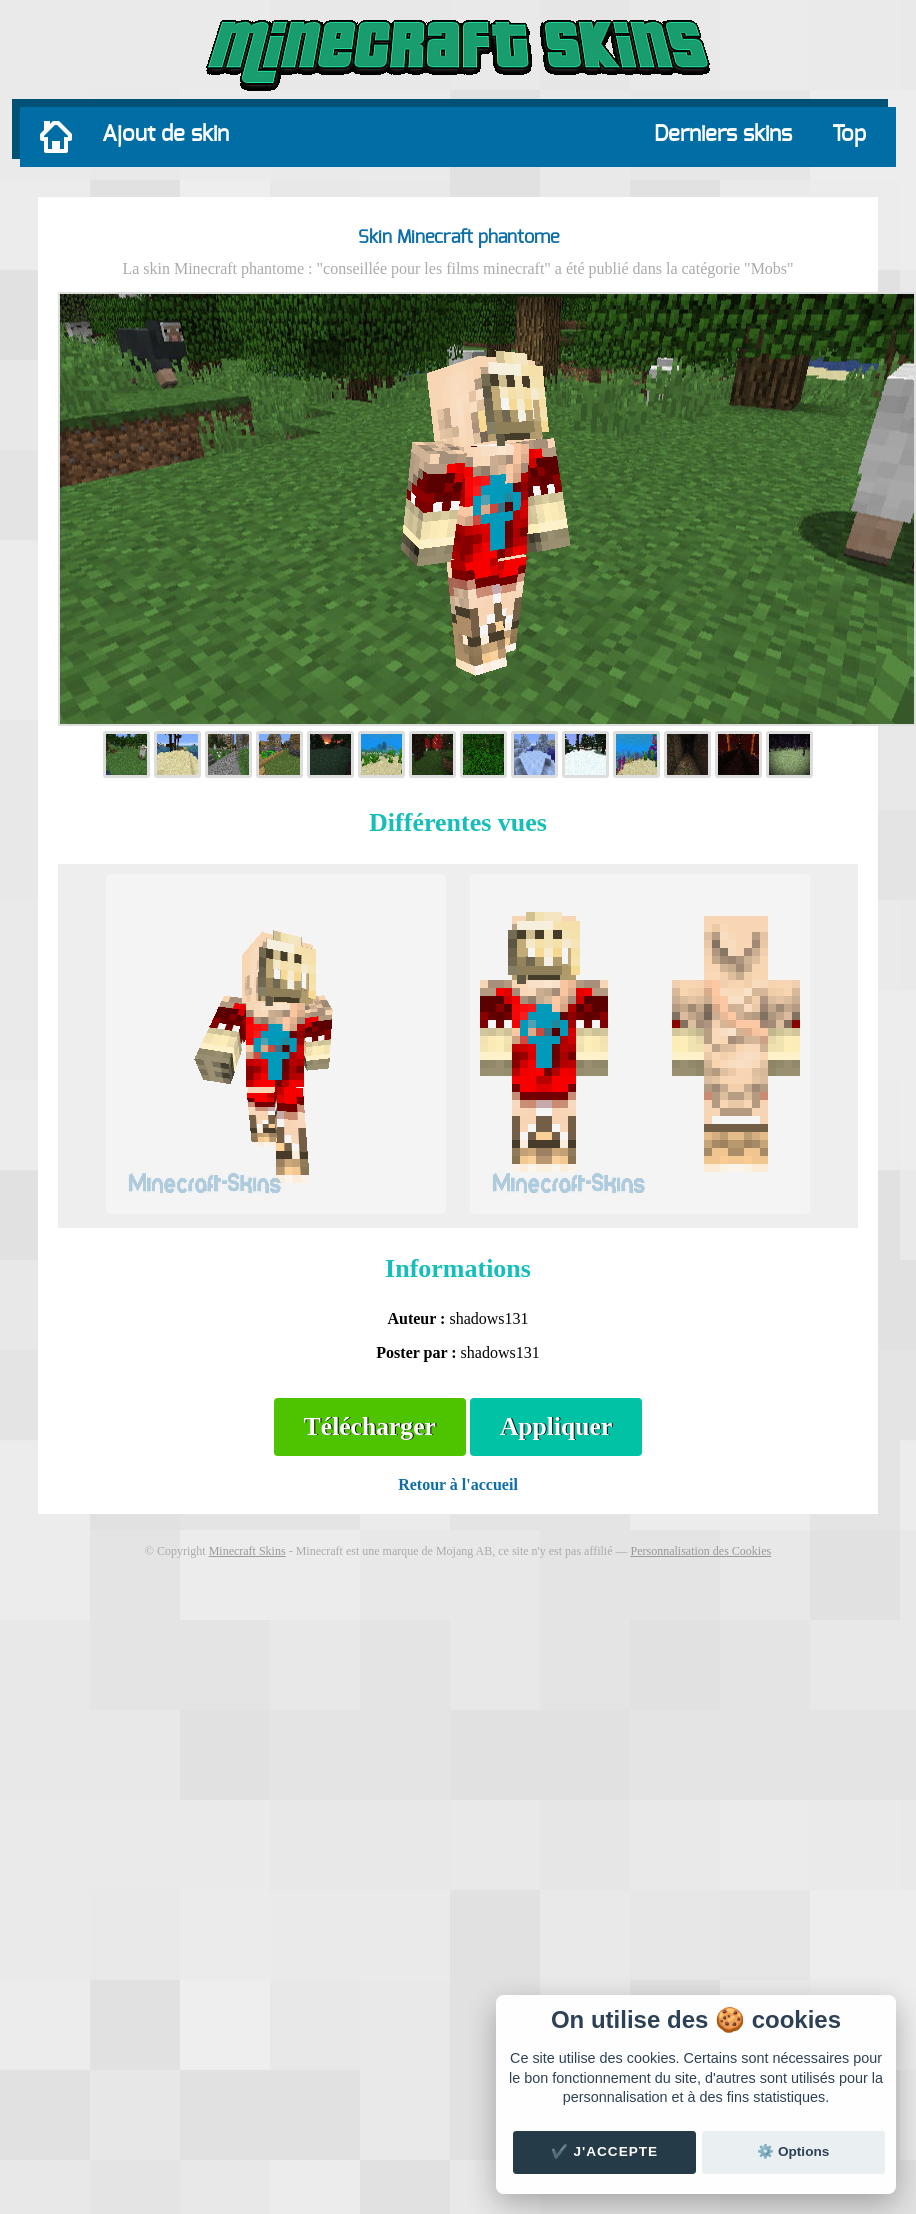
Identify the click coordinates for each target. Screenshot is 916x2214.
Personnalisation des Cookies (700, 1551)
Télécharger (370, 1426)
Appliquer (556, 1426)
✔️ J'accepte (605, 2151)
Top (849, 134)
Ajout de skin (165, 134)
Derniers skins (723, 134)
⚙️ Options (793, 2151)
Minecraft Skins (247, 1551)
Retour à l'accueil (458, 1484)
